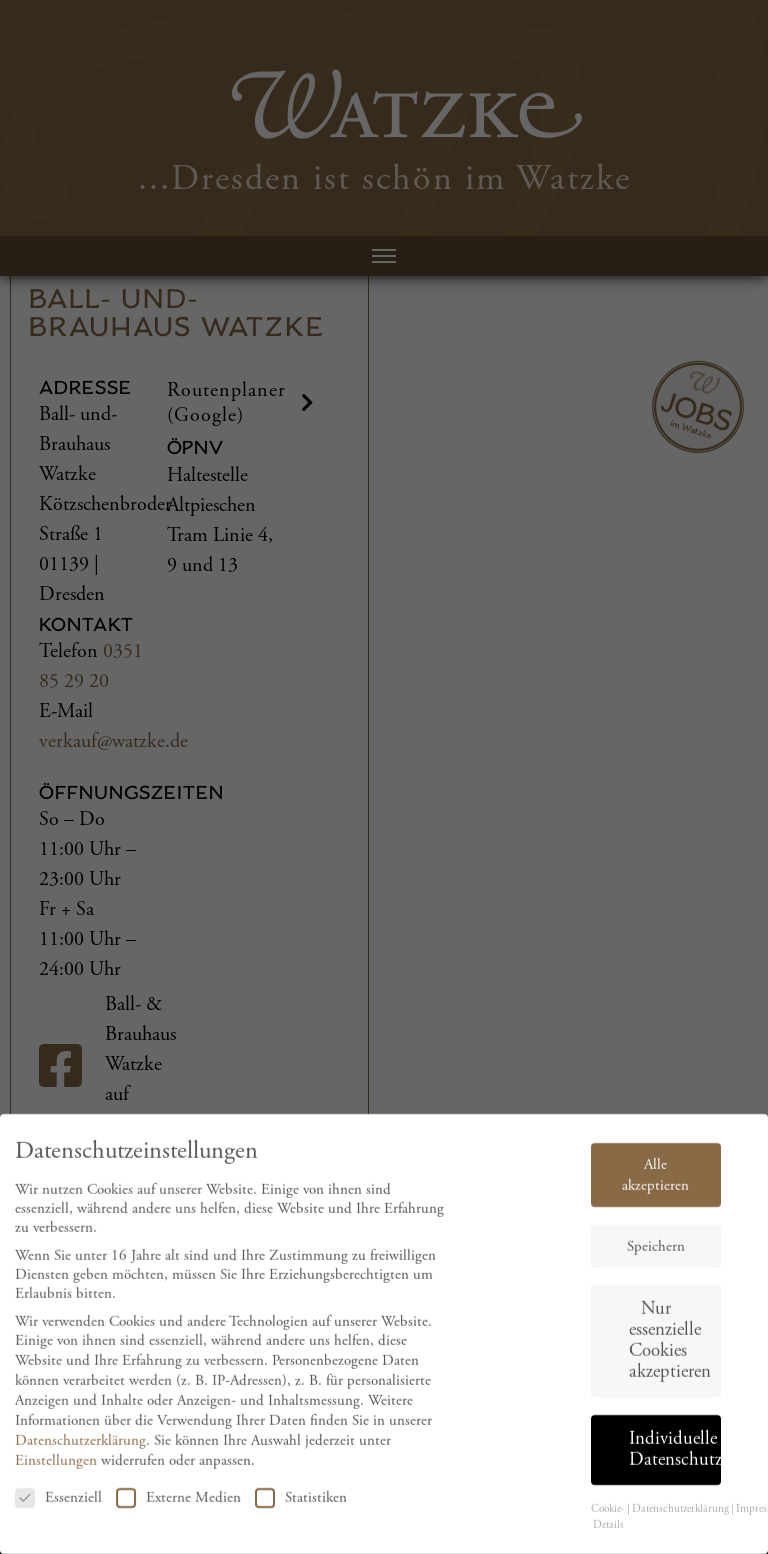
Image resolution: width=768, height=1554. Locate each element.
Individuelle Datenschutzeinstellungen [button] (675, 1462)
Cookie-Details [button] (608, 1530)
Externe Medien (178, 1510)
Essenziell (58, 1510)
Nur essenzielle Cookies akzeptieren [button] (670, 1353)
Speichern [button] (656, 1259)
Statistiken (301, 1510)
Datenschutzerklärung (80, 1452)
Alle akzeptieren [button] (655, 1188)
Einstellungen (56, 1472)
